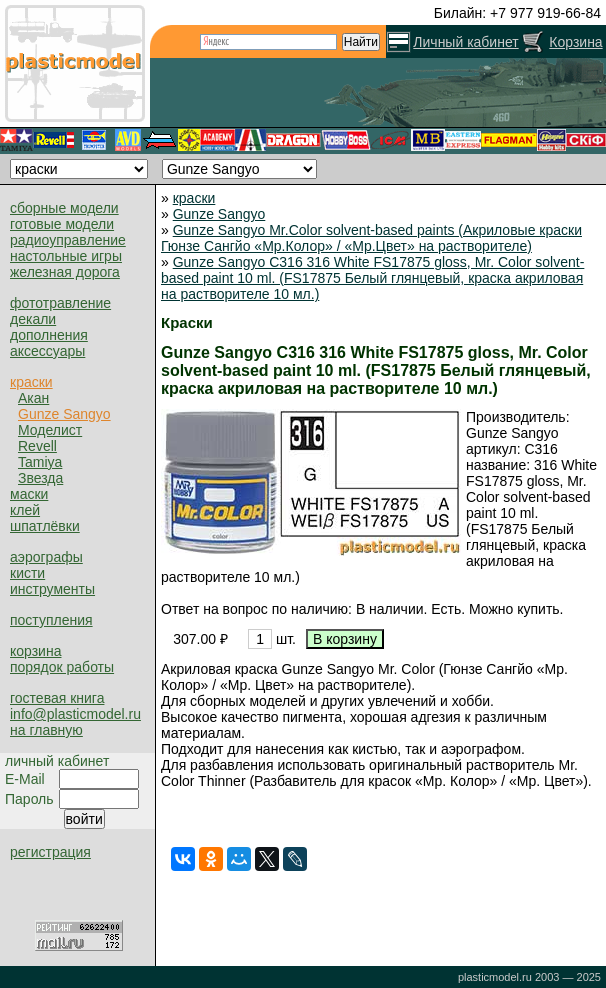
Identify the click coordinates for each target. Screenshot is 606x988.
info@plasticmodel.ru (75, 714)
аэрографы (46, 557)
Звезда (40, 478)
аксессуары (47, 351)
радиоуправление (68, 240)
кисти (27, 573)
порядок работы (62, 667)
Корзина (575, 42)
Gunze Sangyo (64, 414)
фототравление (60, 303)
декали (33, 319)
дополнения (49, 335)
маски (29, 494)
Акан (33, 398)
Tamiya (40, 462)
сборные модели (64, 208)
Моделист (50, 430)
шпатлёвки (45, 526)
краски (31, 382)
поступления (51, 620)
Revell (37, 446)
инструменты (52, 589)
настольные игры (66, 256)
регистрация (50, 852)
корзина (35, 651)
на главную (46, 730)
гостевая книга (57, 698)
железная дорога (65, 272)
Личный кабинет (465, 42)
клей (25, 510)
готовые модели (62, 224)
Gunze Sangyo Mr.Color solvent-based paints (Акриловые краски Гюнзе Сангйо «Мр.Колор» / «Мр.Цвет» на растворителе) (371, 238)
